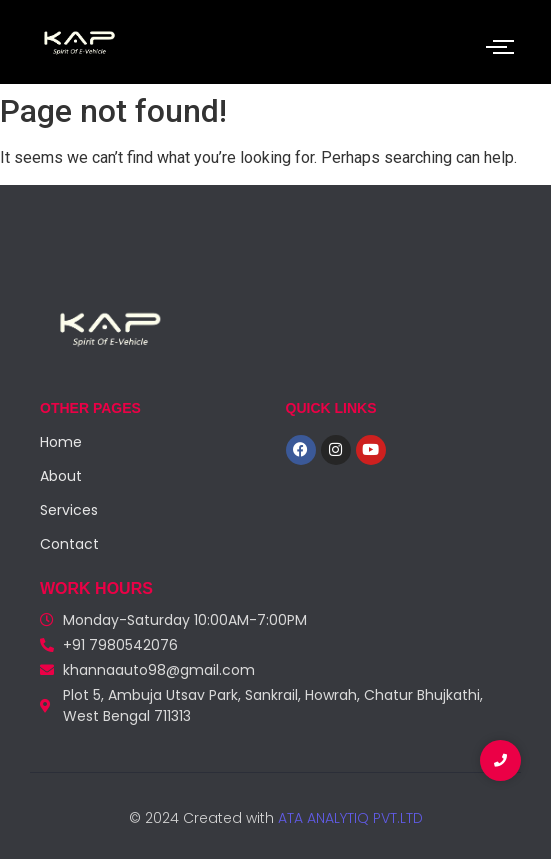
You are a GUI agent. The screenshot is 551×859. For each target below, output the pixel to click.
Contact (69, 544)
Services (69, 510)
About (61, 476)
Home (61, 442)
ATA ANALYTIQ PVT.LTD (348, 818)
